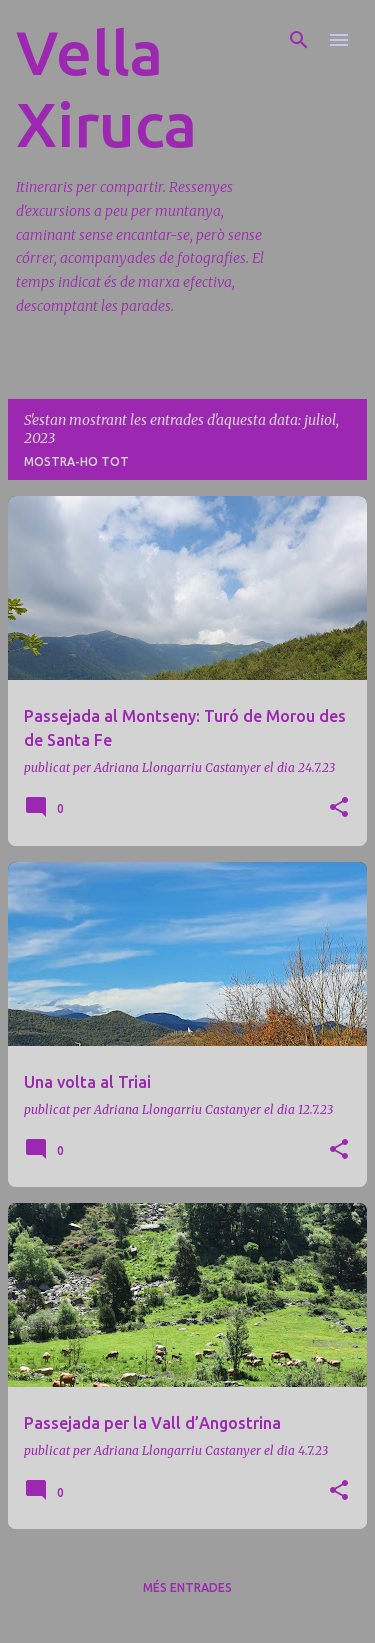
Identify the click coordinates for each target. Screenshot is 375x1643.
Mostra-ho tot (76, 461)
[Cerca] (299, 40)
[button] (339, 808)
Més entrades (187, 1587)
